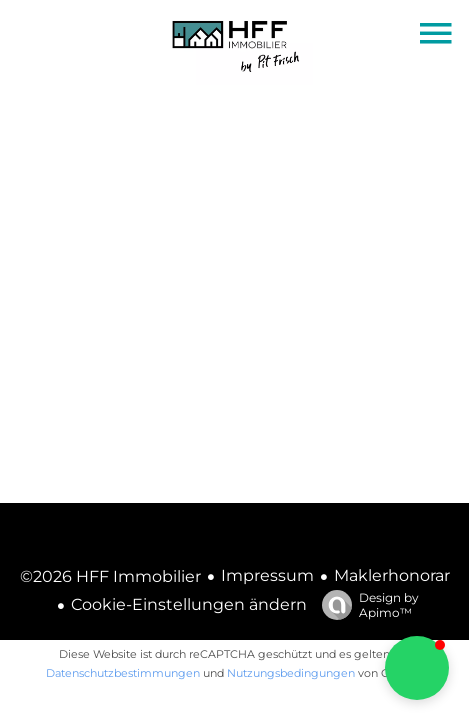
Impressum (267, 575)
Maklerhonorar (392, 575)
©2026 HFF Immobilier (110, 576)
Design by (365, 605)
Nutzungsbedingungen (291, 673)
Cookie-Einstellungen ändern (189, 604)
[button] (417, 668)
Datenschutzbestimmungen (123, 673)
